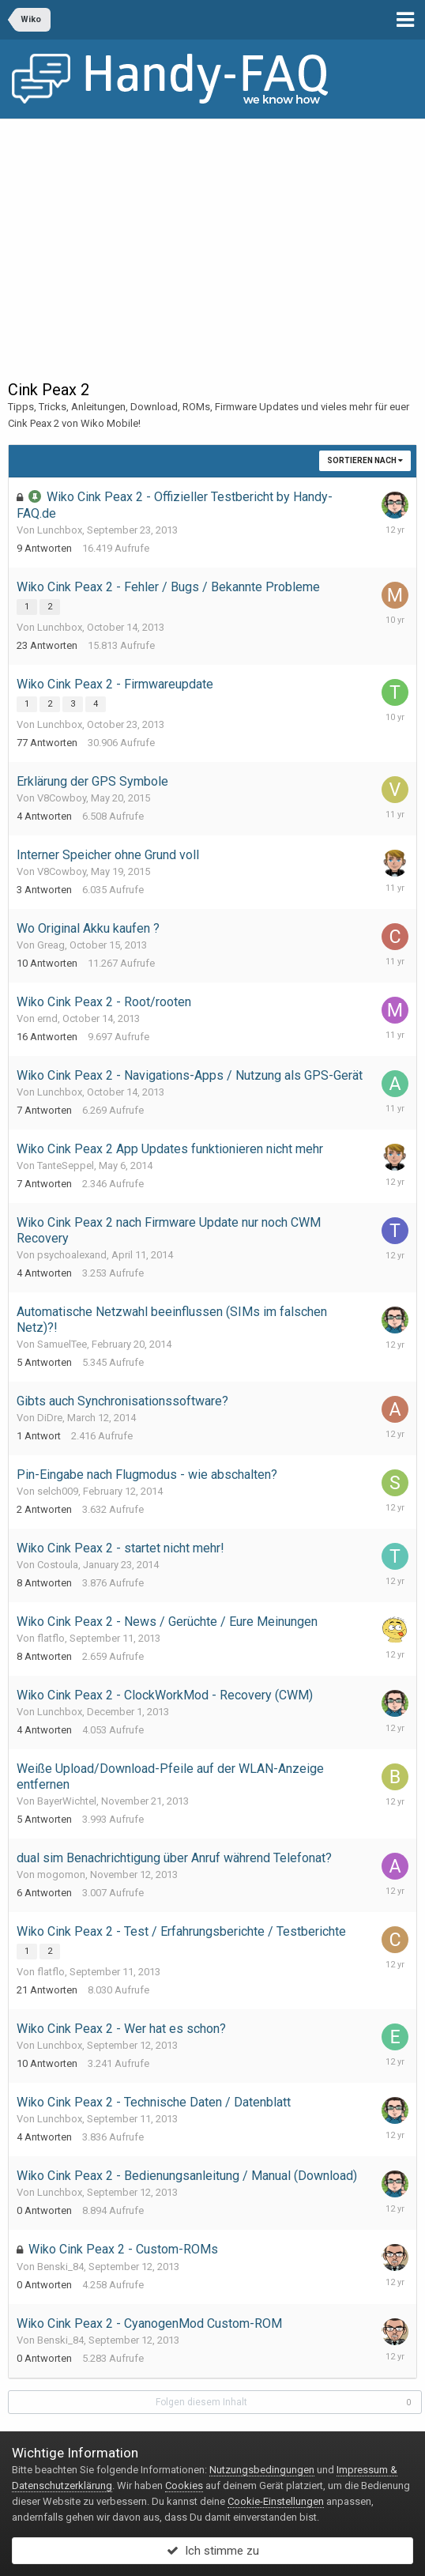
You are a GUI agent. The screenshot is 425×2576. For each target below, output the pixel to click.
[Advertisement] (212, 238)
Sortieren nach (365, 460)
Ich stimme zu (213, 2551)
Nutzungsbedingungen (261, 2470)
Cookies (184, 2485)
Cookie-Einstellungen (276, 2501)
